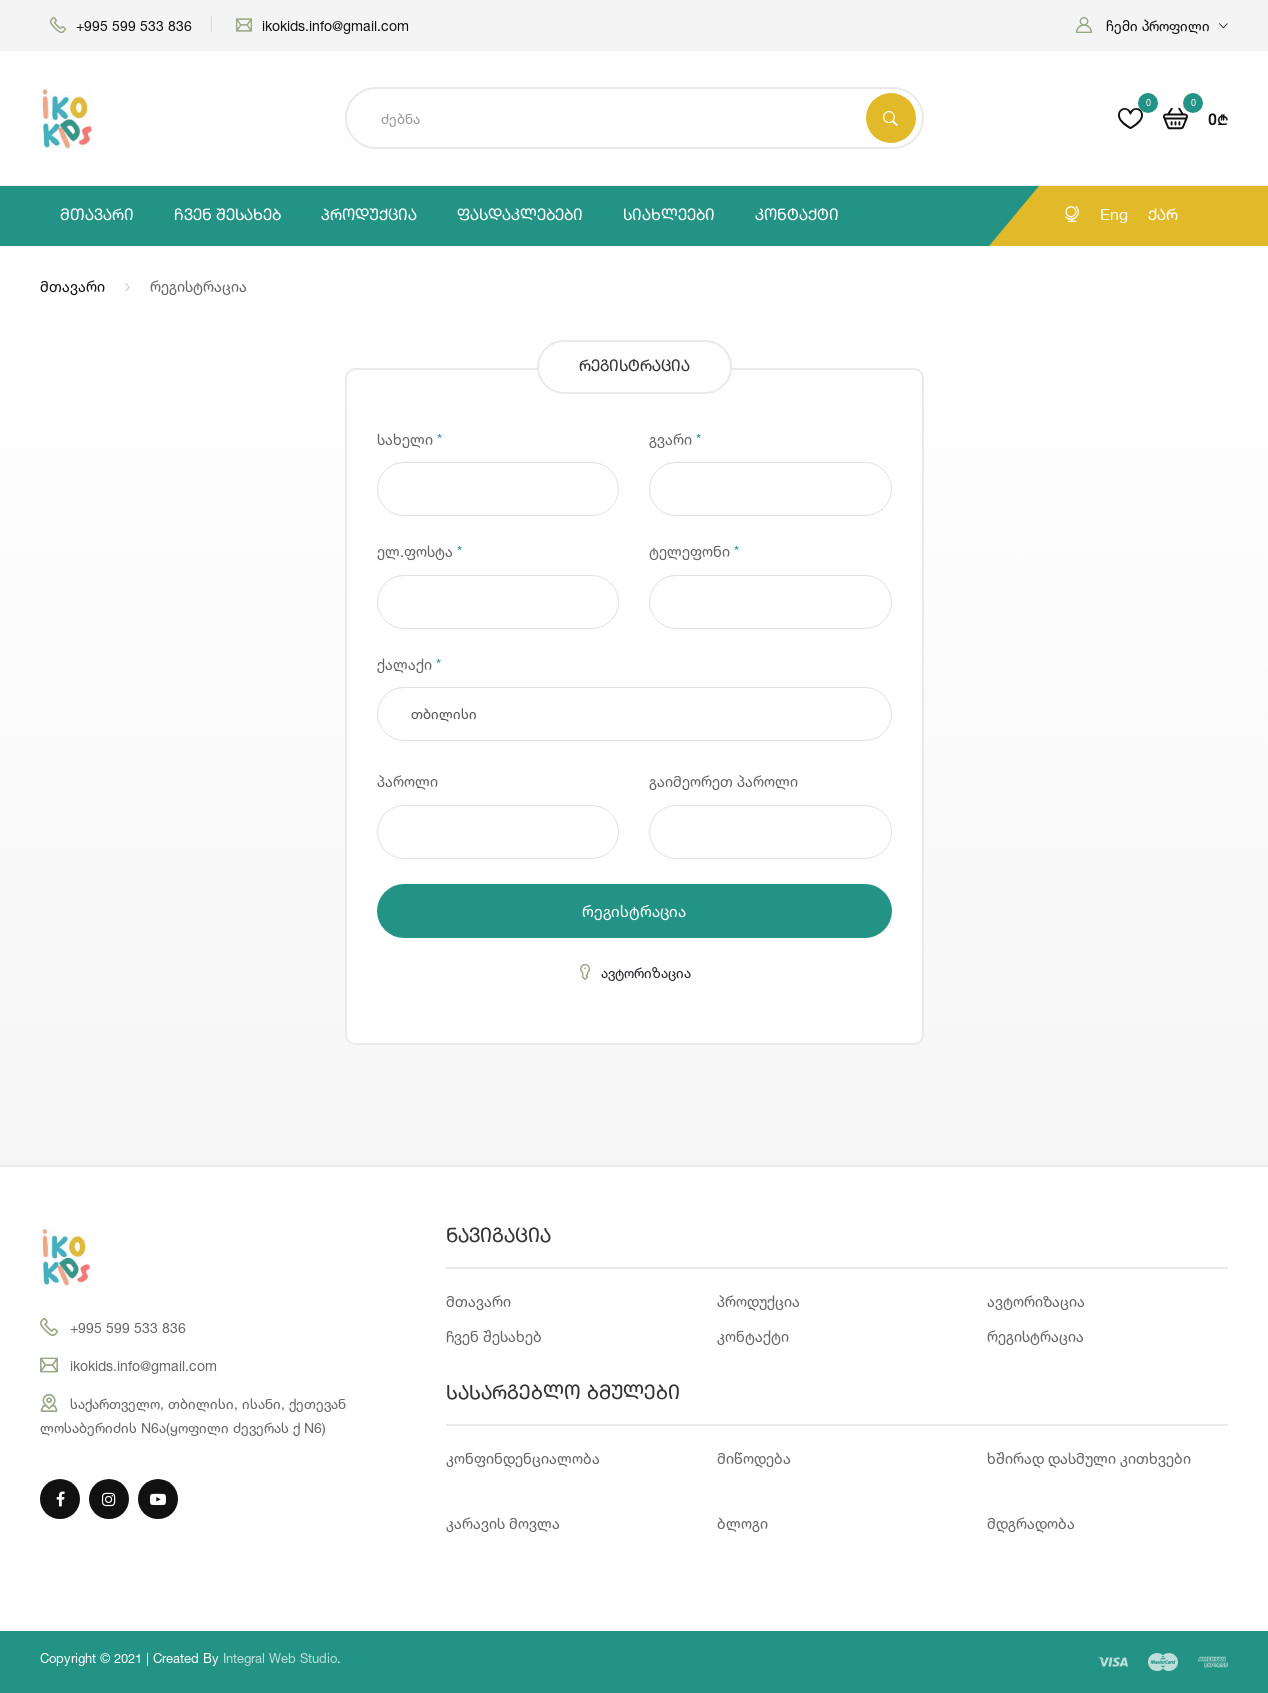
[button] (1152, 25)
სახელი (409, 439)
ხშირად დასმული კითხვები (1089, 1458)
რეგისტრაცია (634, 911)
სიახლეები (669, 216)
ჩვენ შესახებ (227, 216)
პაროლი (407, 781)
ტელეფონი (694, 551)
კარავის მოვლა (503, 1523)
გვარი (675, 439)
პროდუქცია (369, 216)
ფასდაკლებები (520, 216)
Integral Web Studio (280, 1658)
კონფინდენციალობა (523, 1458)
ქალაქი (409, 664)
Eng (1114, 216)
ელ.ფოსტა (419, 551)
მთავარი (97, 216)
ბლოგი (742, 1523)
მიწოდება (754, 1458)
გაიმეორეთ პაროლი (723, 781)
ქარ (1163, 216)
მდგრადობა (1031, 1523)
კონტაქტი (797, 216)
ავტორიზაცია (634, 972)
